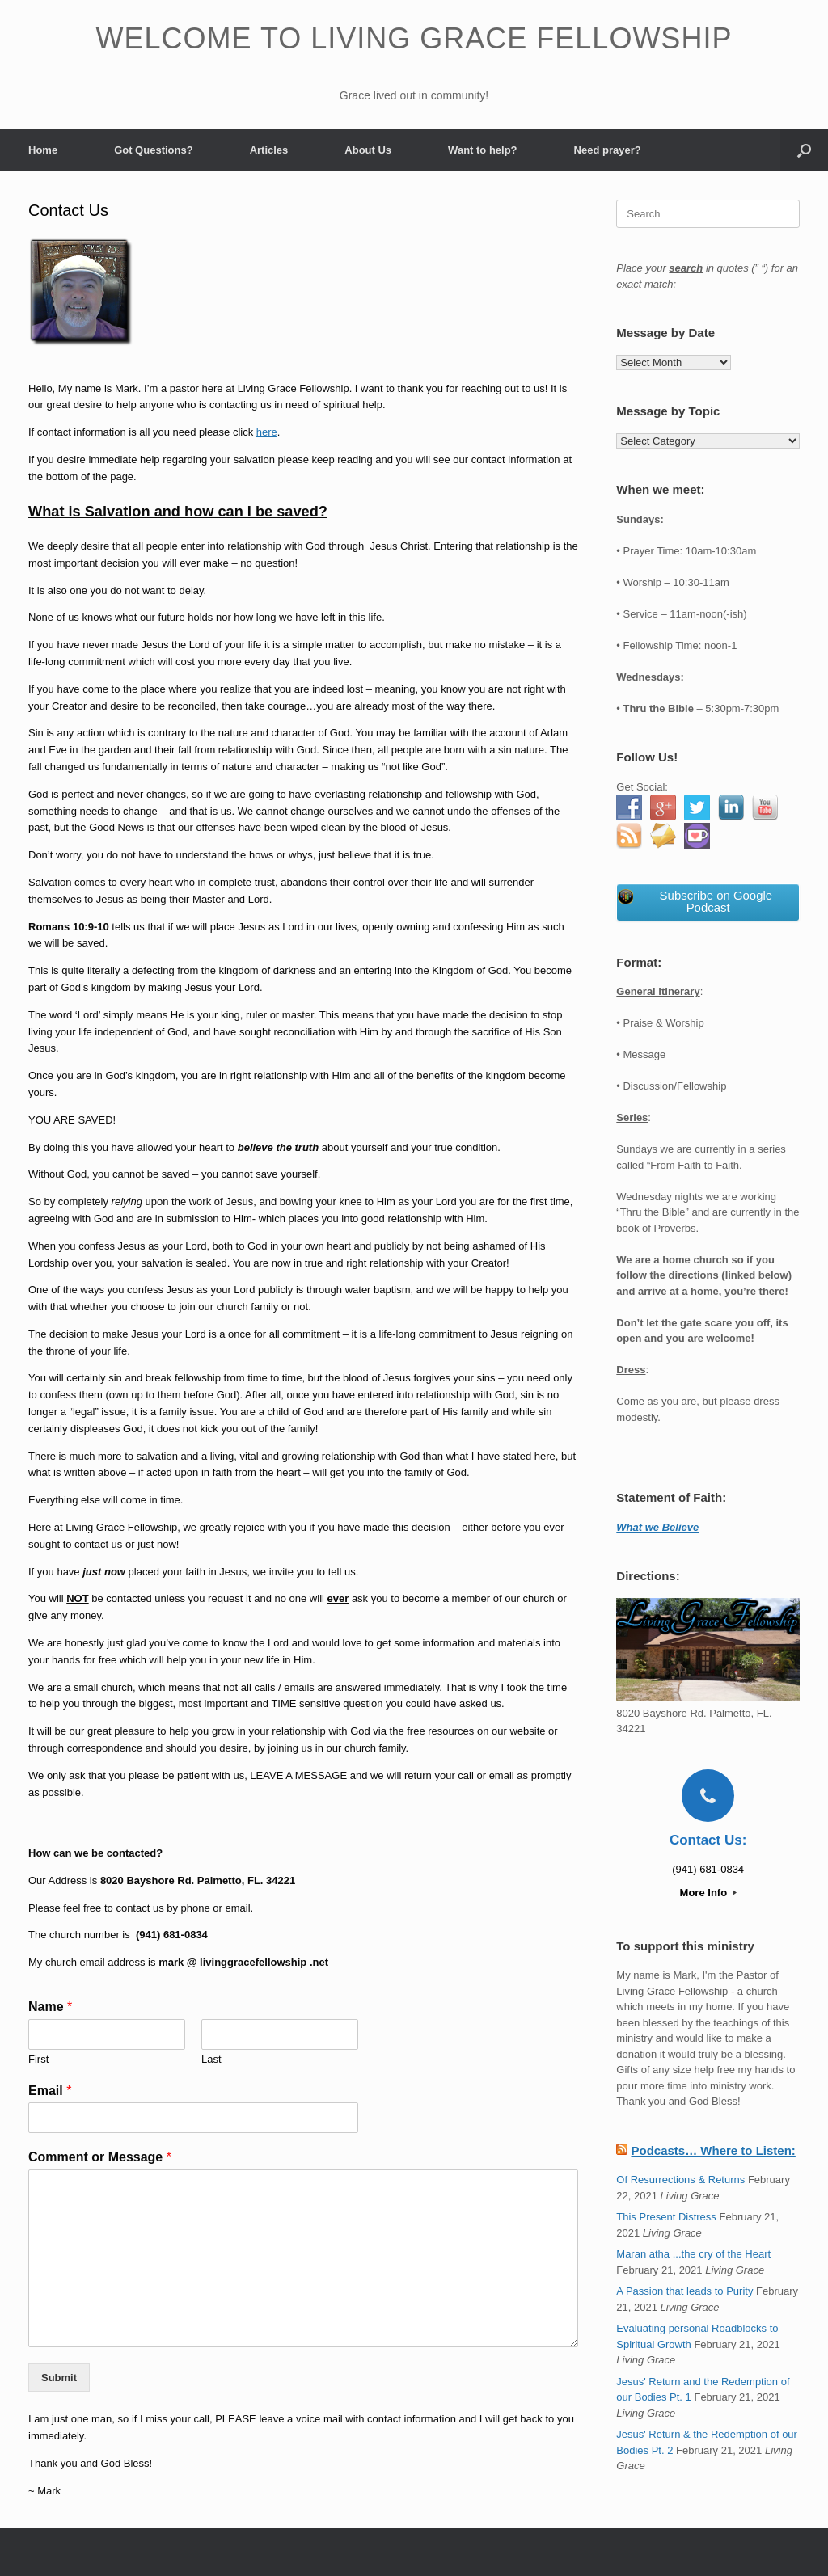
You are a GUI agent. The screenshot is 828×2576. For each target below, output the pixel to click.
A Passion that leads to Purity (684, 2291)
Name (50, 2006)
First (38, 2059)
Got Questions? (153, 150)
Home (42, 150)
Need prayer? (607, 150)
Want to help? (482, 150)
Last (211, 2059)
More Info (708, 1893)
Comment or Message (99, 2157)
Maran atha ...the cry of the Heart (693, 2254)
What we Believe (657, 1527)
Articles (269, 150)
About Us (367, 150)
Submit (59, 2378)
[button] (804, 150)
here (266, 432)
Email (49, 2090)
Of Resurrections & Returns (680, 2179)
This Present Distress (666, 2217)
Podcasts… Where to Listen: (713, 2150)
